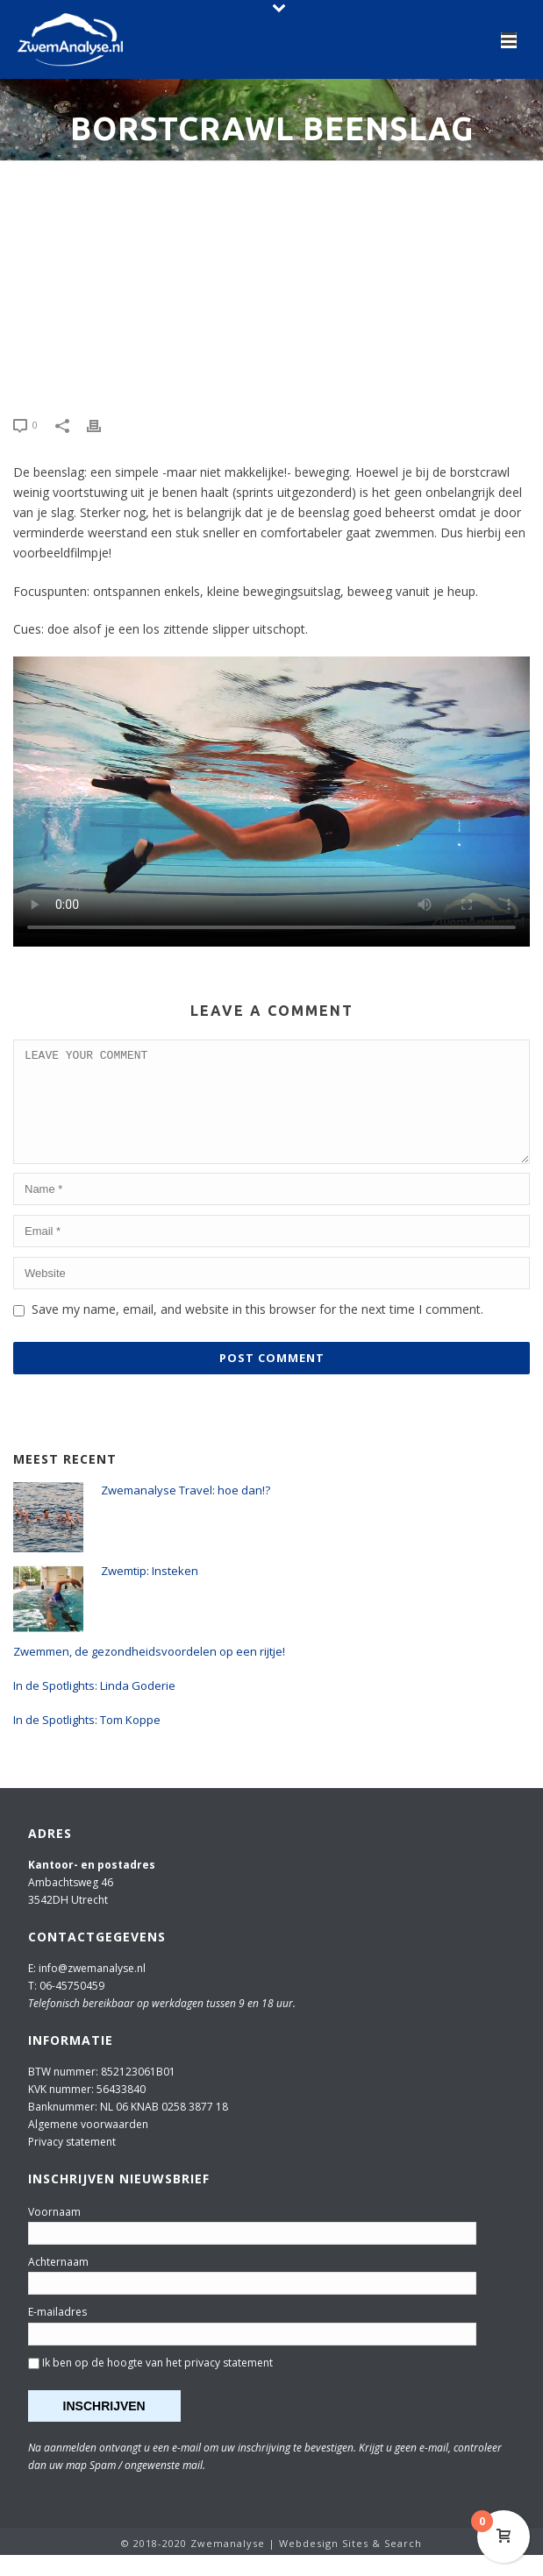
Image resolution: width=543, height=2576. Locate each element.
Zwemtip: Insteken (149, 1592)
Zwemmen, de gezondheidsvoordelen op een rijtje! (149, 1672)
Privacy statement (72, 2162)
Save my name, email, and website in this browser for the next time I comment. (257, 1330)
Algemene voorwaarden (88, 2145)
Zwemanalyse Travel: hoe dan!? (185, 1511)
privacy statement (228, 2383)
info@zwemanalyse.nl (92, 1989)
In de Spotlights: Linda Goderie (94, 1706)
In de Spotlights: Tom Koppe (87, 1741)
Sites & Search (382, 2564)
